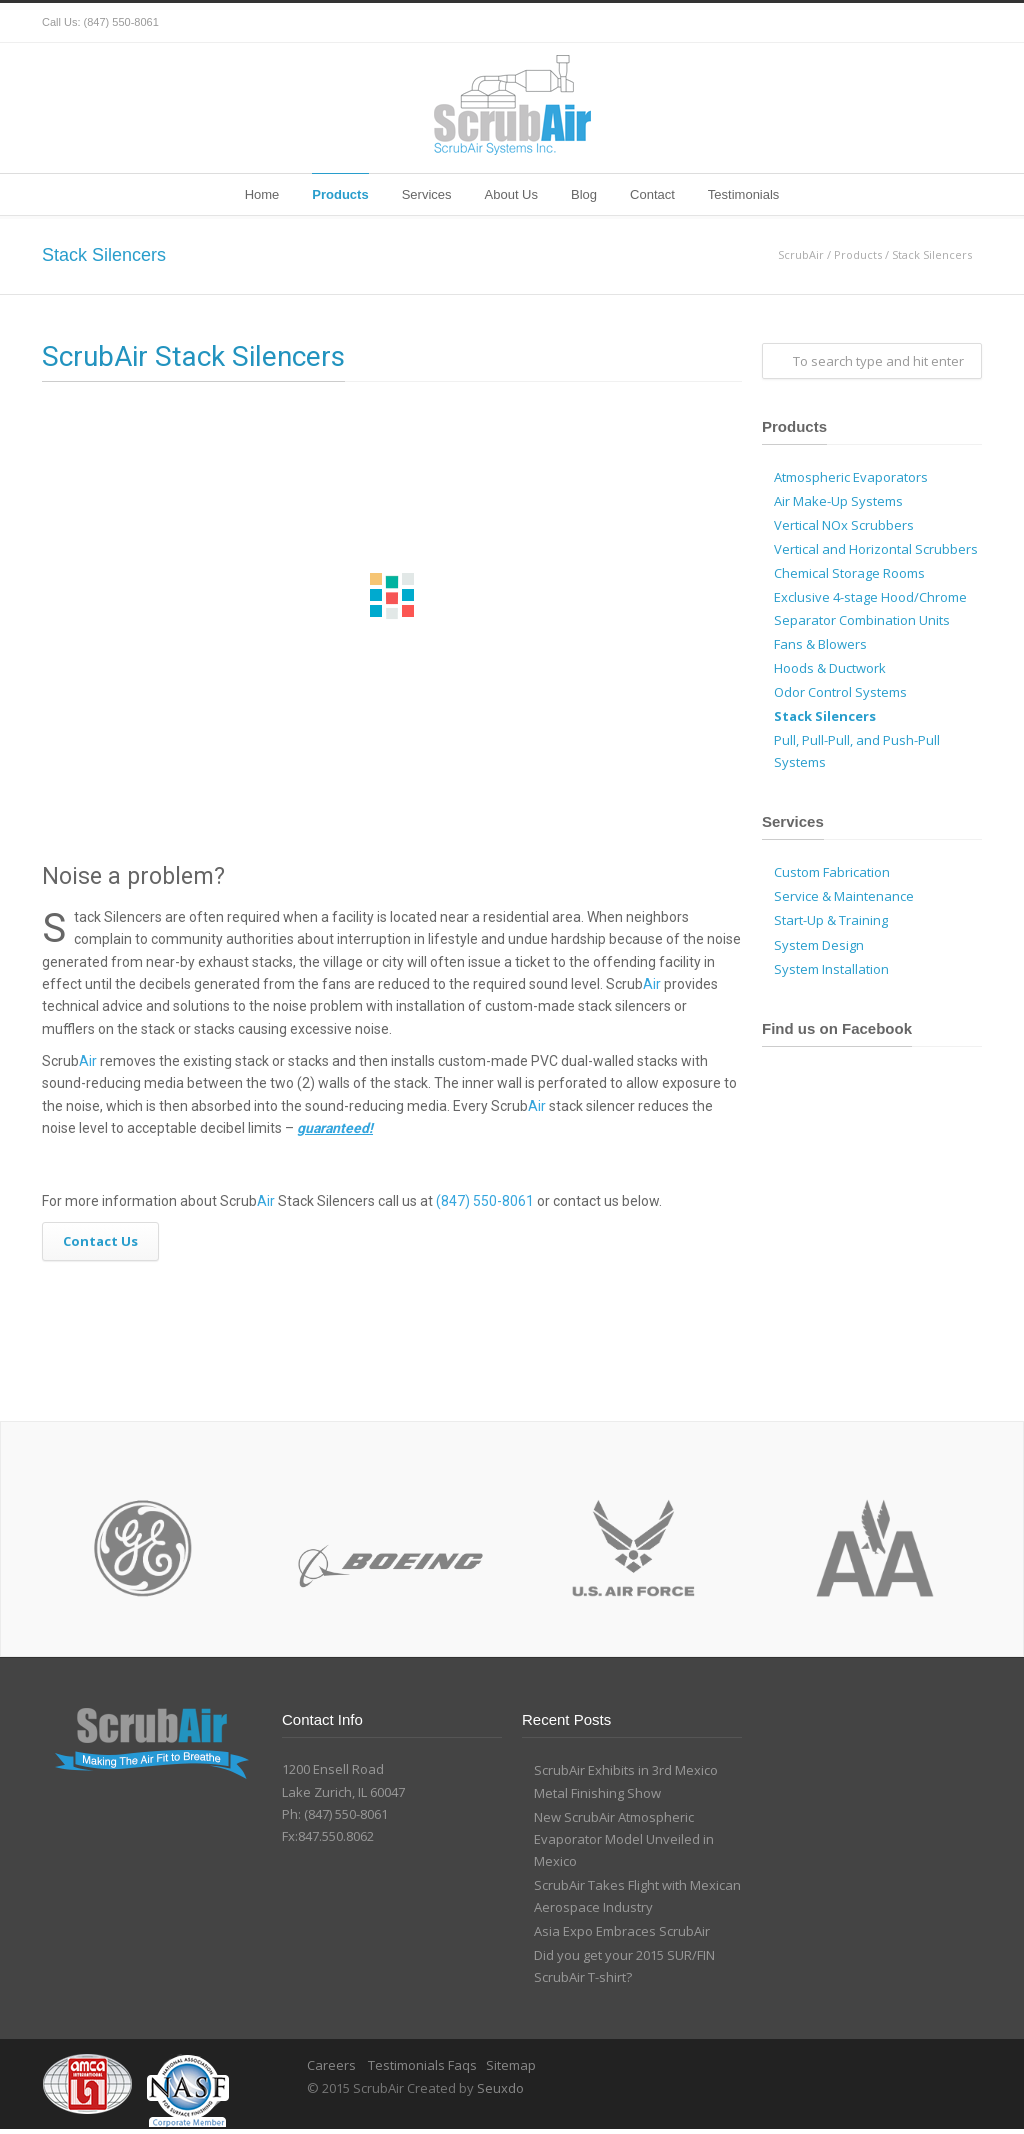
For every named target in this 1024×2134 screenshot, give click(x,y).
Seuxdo (500, 2088)
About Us (511, 194)
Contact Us (100, 1241)
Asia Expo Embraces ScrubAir (622, 1931)
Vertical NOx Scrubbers (844, 525)
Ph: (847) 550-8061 (335, 1814)
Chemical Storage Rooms (849, 573)
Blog (584, 194)
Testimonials (744, 194)
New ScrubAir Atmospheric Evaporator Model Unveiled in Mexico (624, 1839)
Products (340, 194)
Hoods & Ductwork (830, 668)
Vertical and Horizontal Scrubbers (876, 549)
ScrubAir (801, 254)
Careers (333, 2065)
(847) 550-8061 (121, 22)
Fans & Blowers (820, 644)
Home (262, 194)
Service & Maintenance (844, 896)
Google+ (922, 23)
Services (427, 194)
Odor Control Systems (840, 692)
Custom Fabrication (832, 872)
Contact (652, 194)
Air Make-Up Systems (838, 501)
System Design (819, 945)
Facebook (882, 23)
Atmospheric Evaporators (851, 477)
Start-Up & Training (831, 920)
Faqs (462, 2065)
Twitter (842, 23)
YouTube (962, 23)
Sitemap (511, 2065)
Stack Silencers (825, 716)
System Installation (831, 969)
